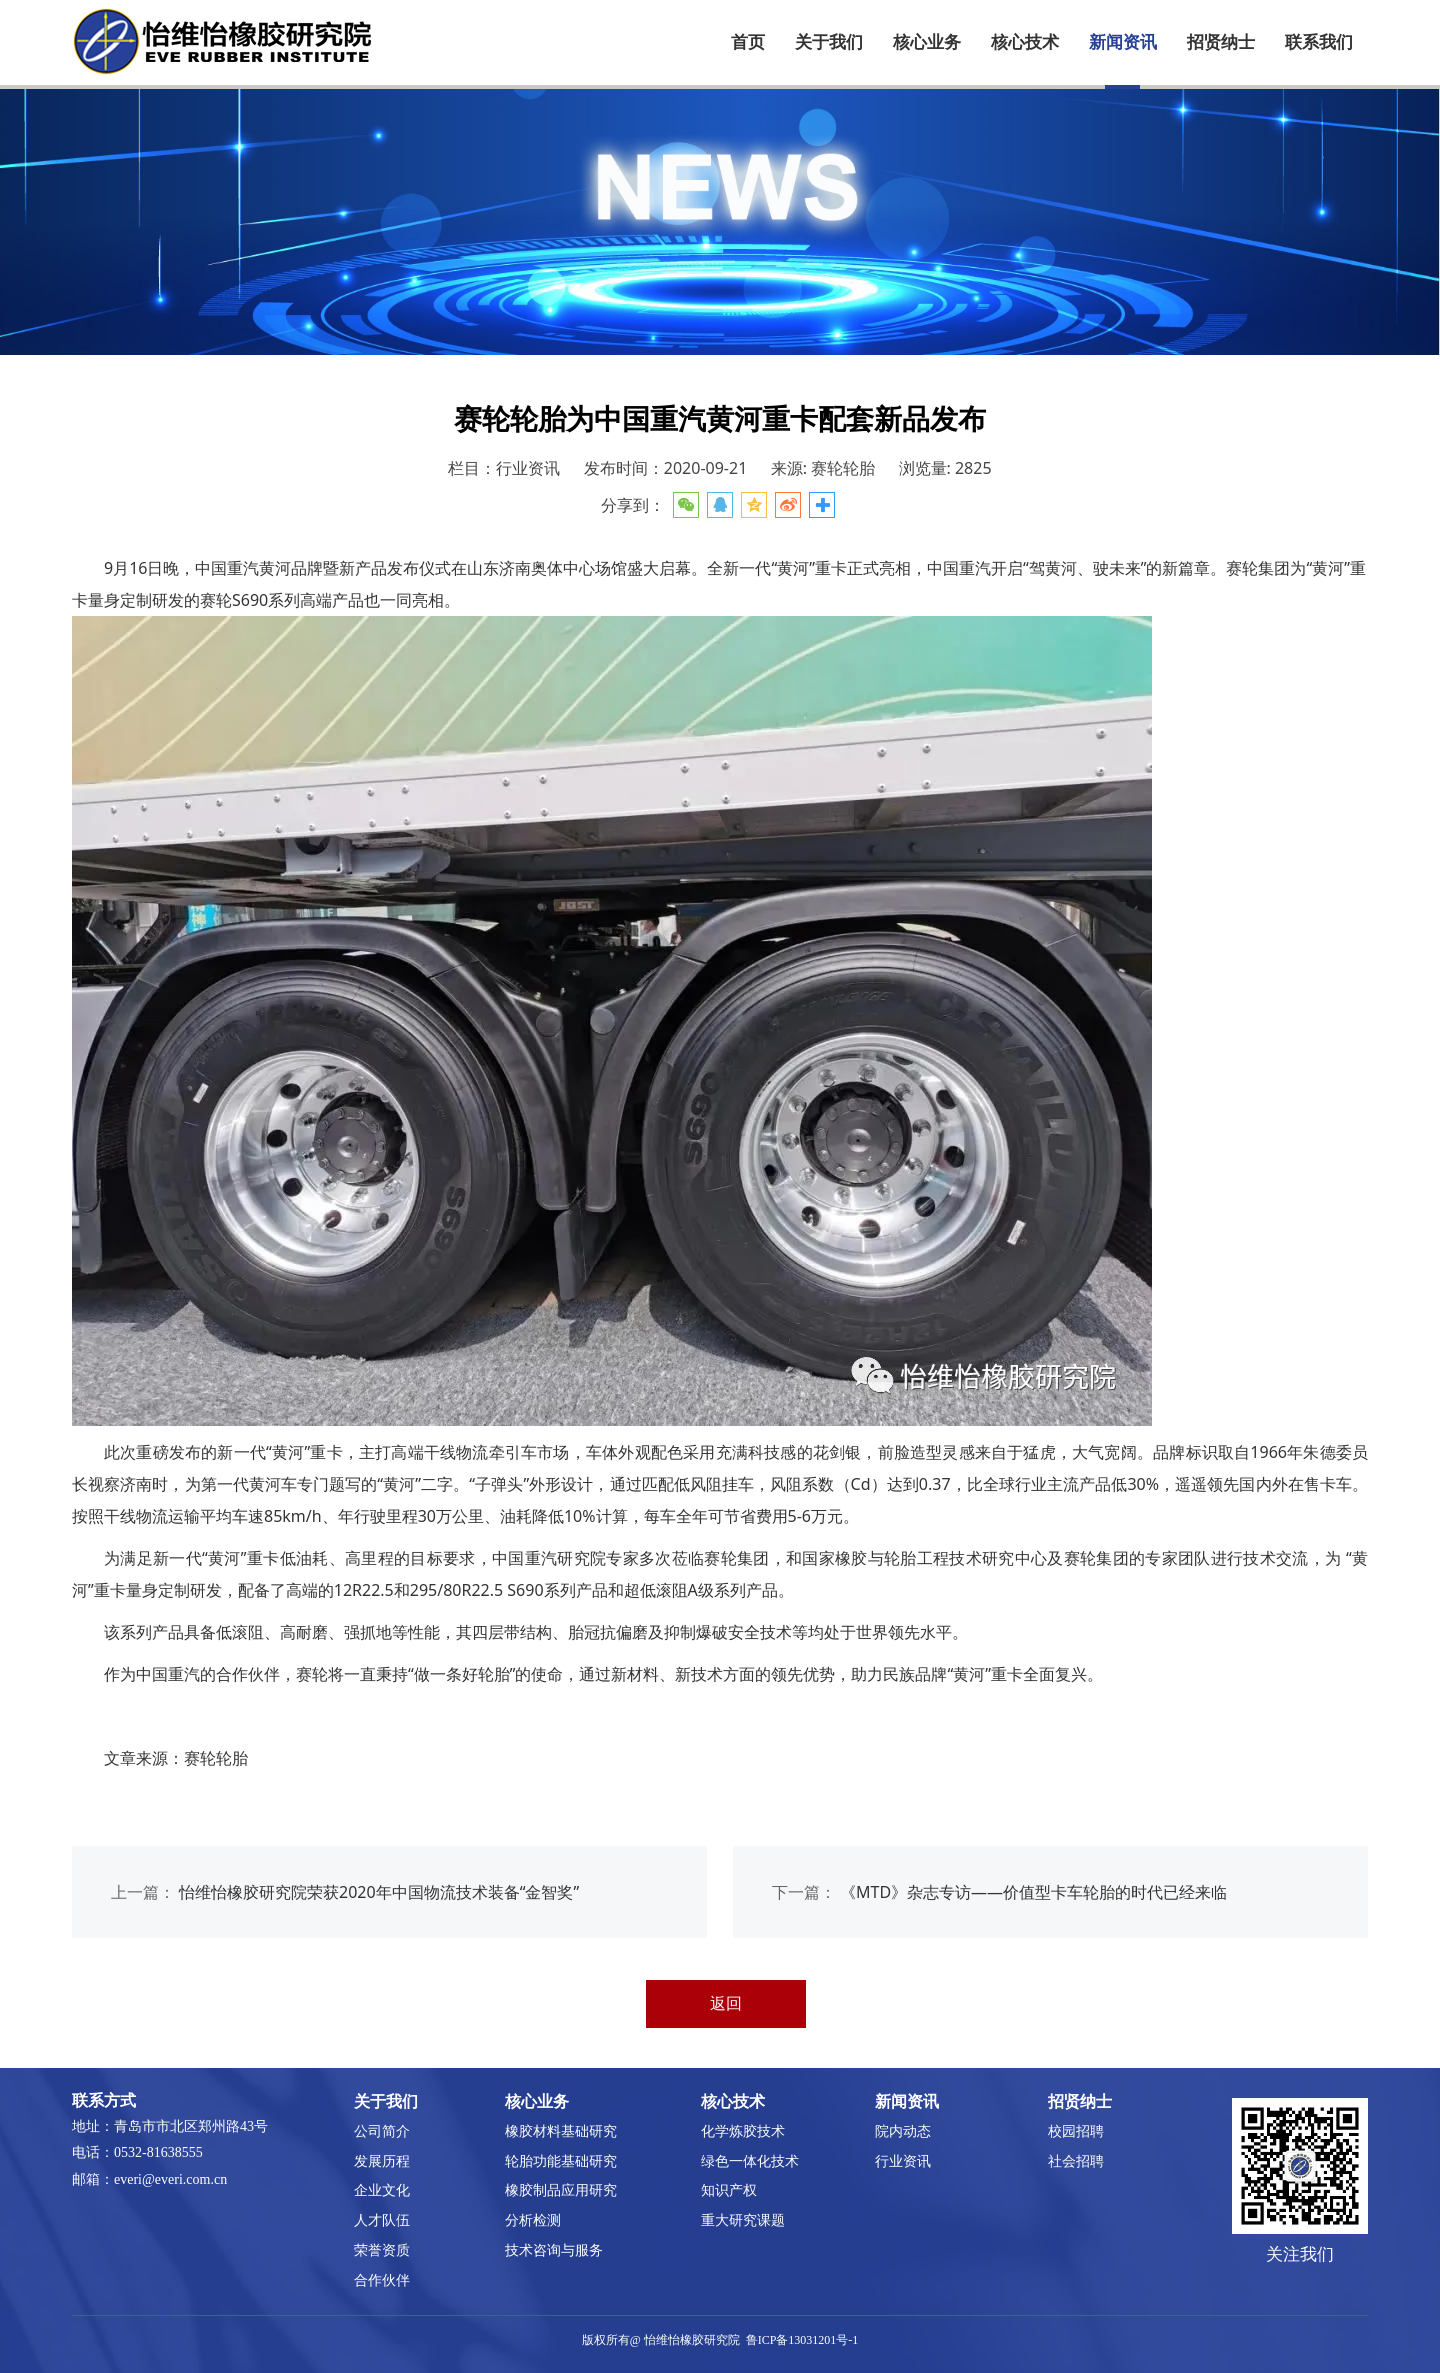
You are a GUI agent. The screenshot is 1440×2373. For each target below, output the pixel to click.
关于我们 (829, 42)
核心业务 (927, 42)
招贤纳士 (1221, 42)
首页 (748, 42)
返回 (726, 2003)
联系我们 (1319, 42)
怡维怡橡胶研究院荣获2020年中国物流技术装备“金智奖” (379, 1892)
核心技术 (1025, 42)
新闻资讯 (1123, 42)
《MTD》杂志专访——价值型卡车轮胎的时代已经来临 (1033, 1892)
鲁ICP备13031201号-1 (802, 2340)
